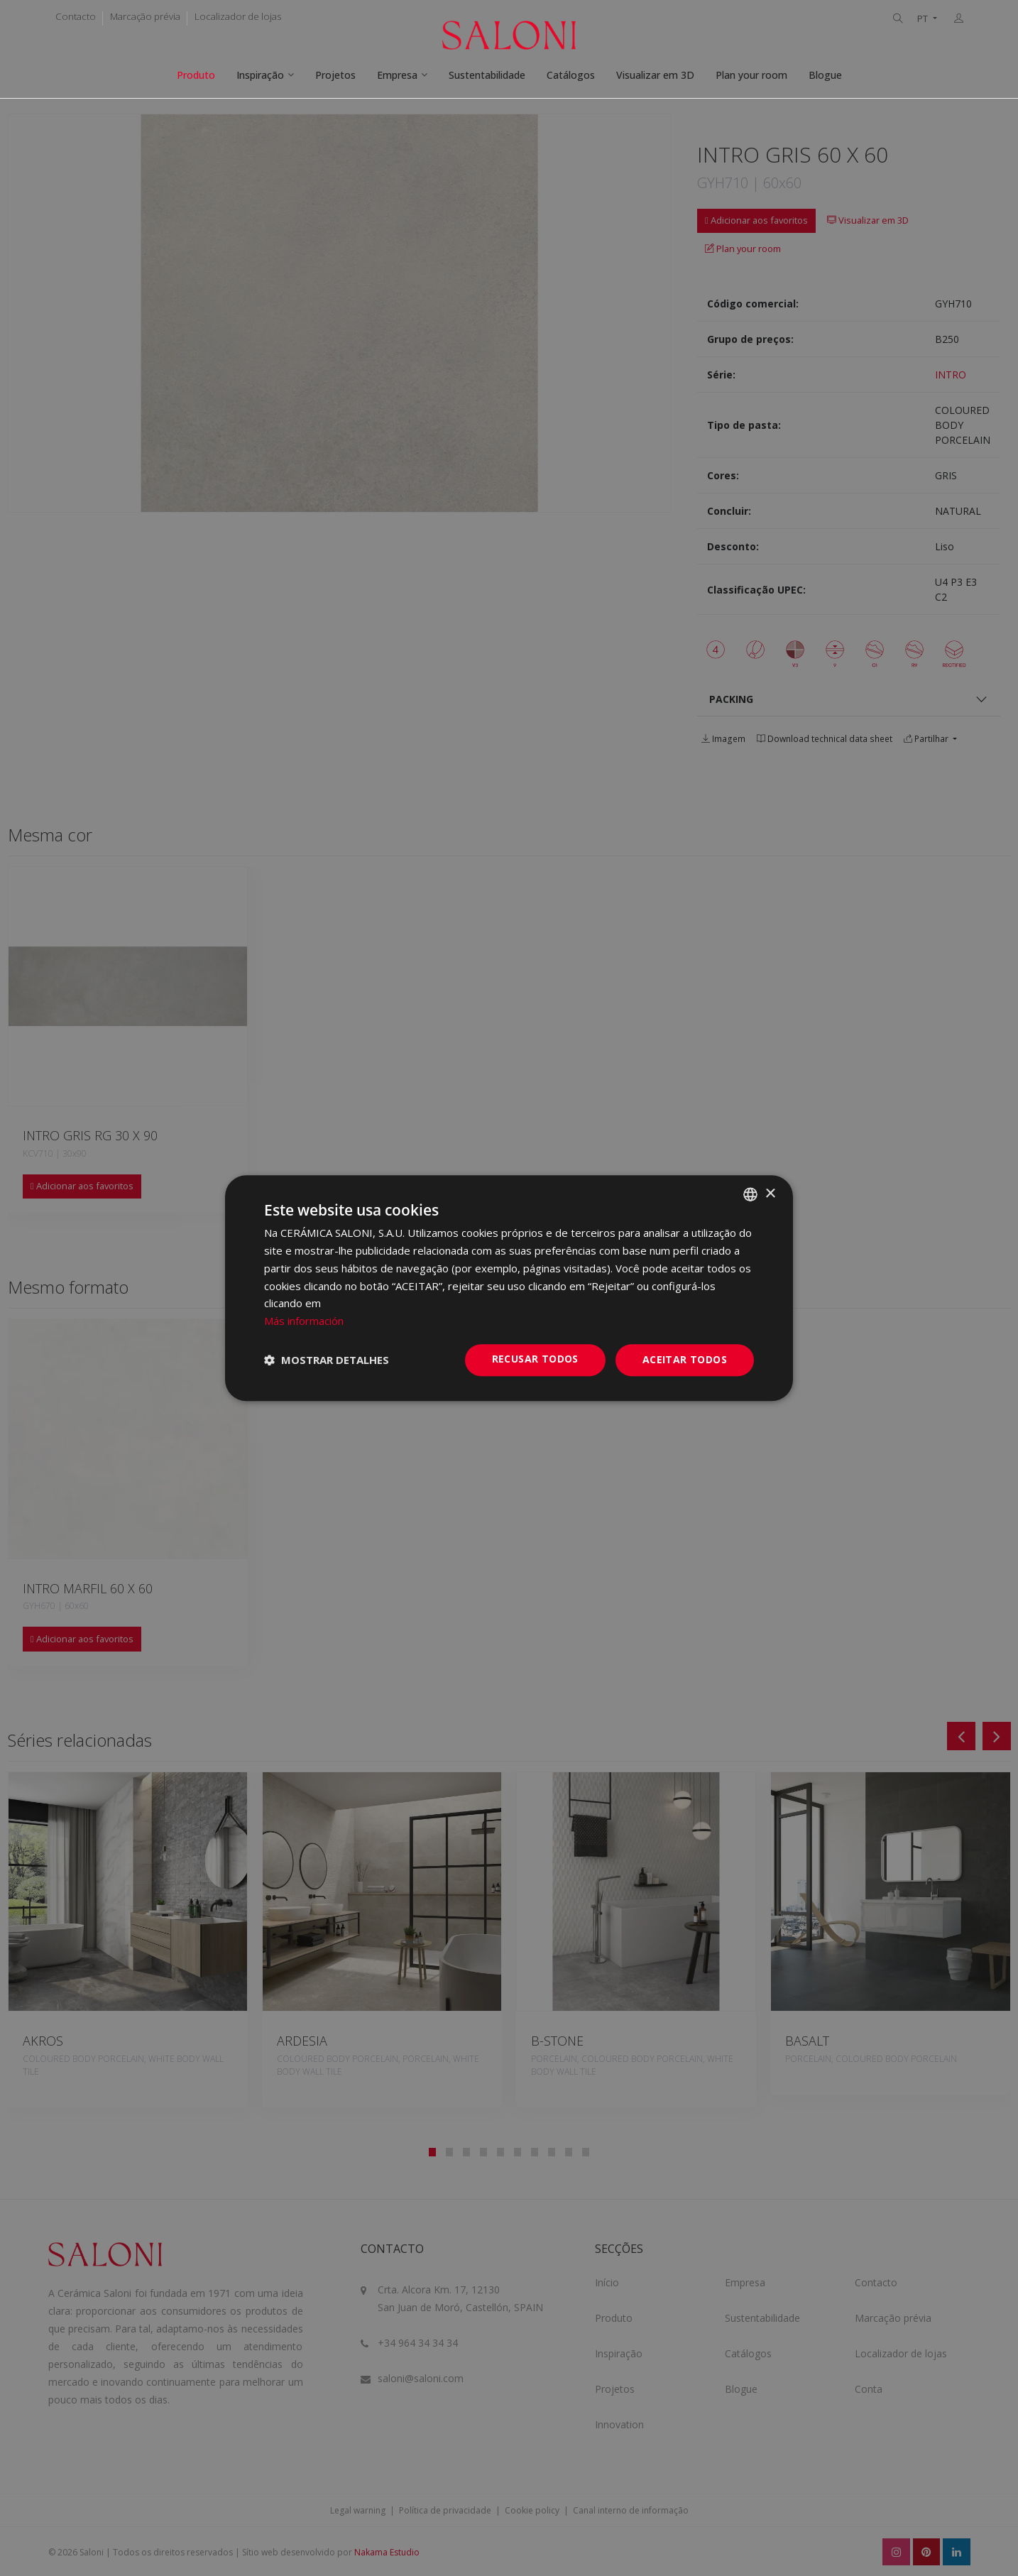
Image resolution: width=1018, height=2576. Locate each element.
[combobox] (750, 1194)
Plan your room (751, 75)
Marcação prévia (145, 16)
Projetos (335, 75)
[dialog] (509, 1288)
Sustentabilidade (487, 75)
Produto (196, 75)
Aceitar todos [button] (684, 1359)
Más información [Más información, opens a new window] (304, 1321)
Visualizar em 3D (655, 75)
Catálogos (571, 75)
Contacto (75, 16)
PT (923, 19)
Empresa (397, 75)
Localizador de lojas (238, 16)
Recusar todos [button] (535, 1358)
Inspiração (260, 75)
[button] (326, 1359)
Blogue (825, 75)
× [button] (770, 1194)
